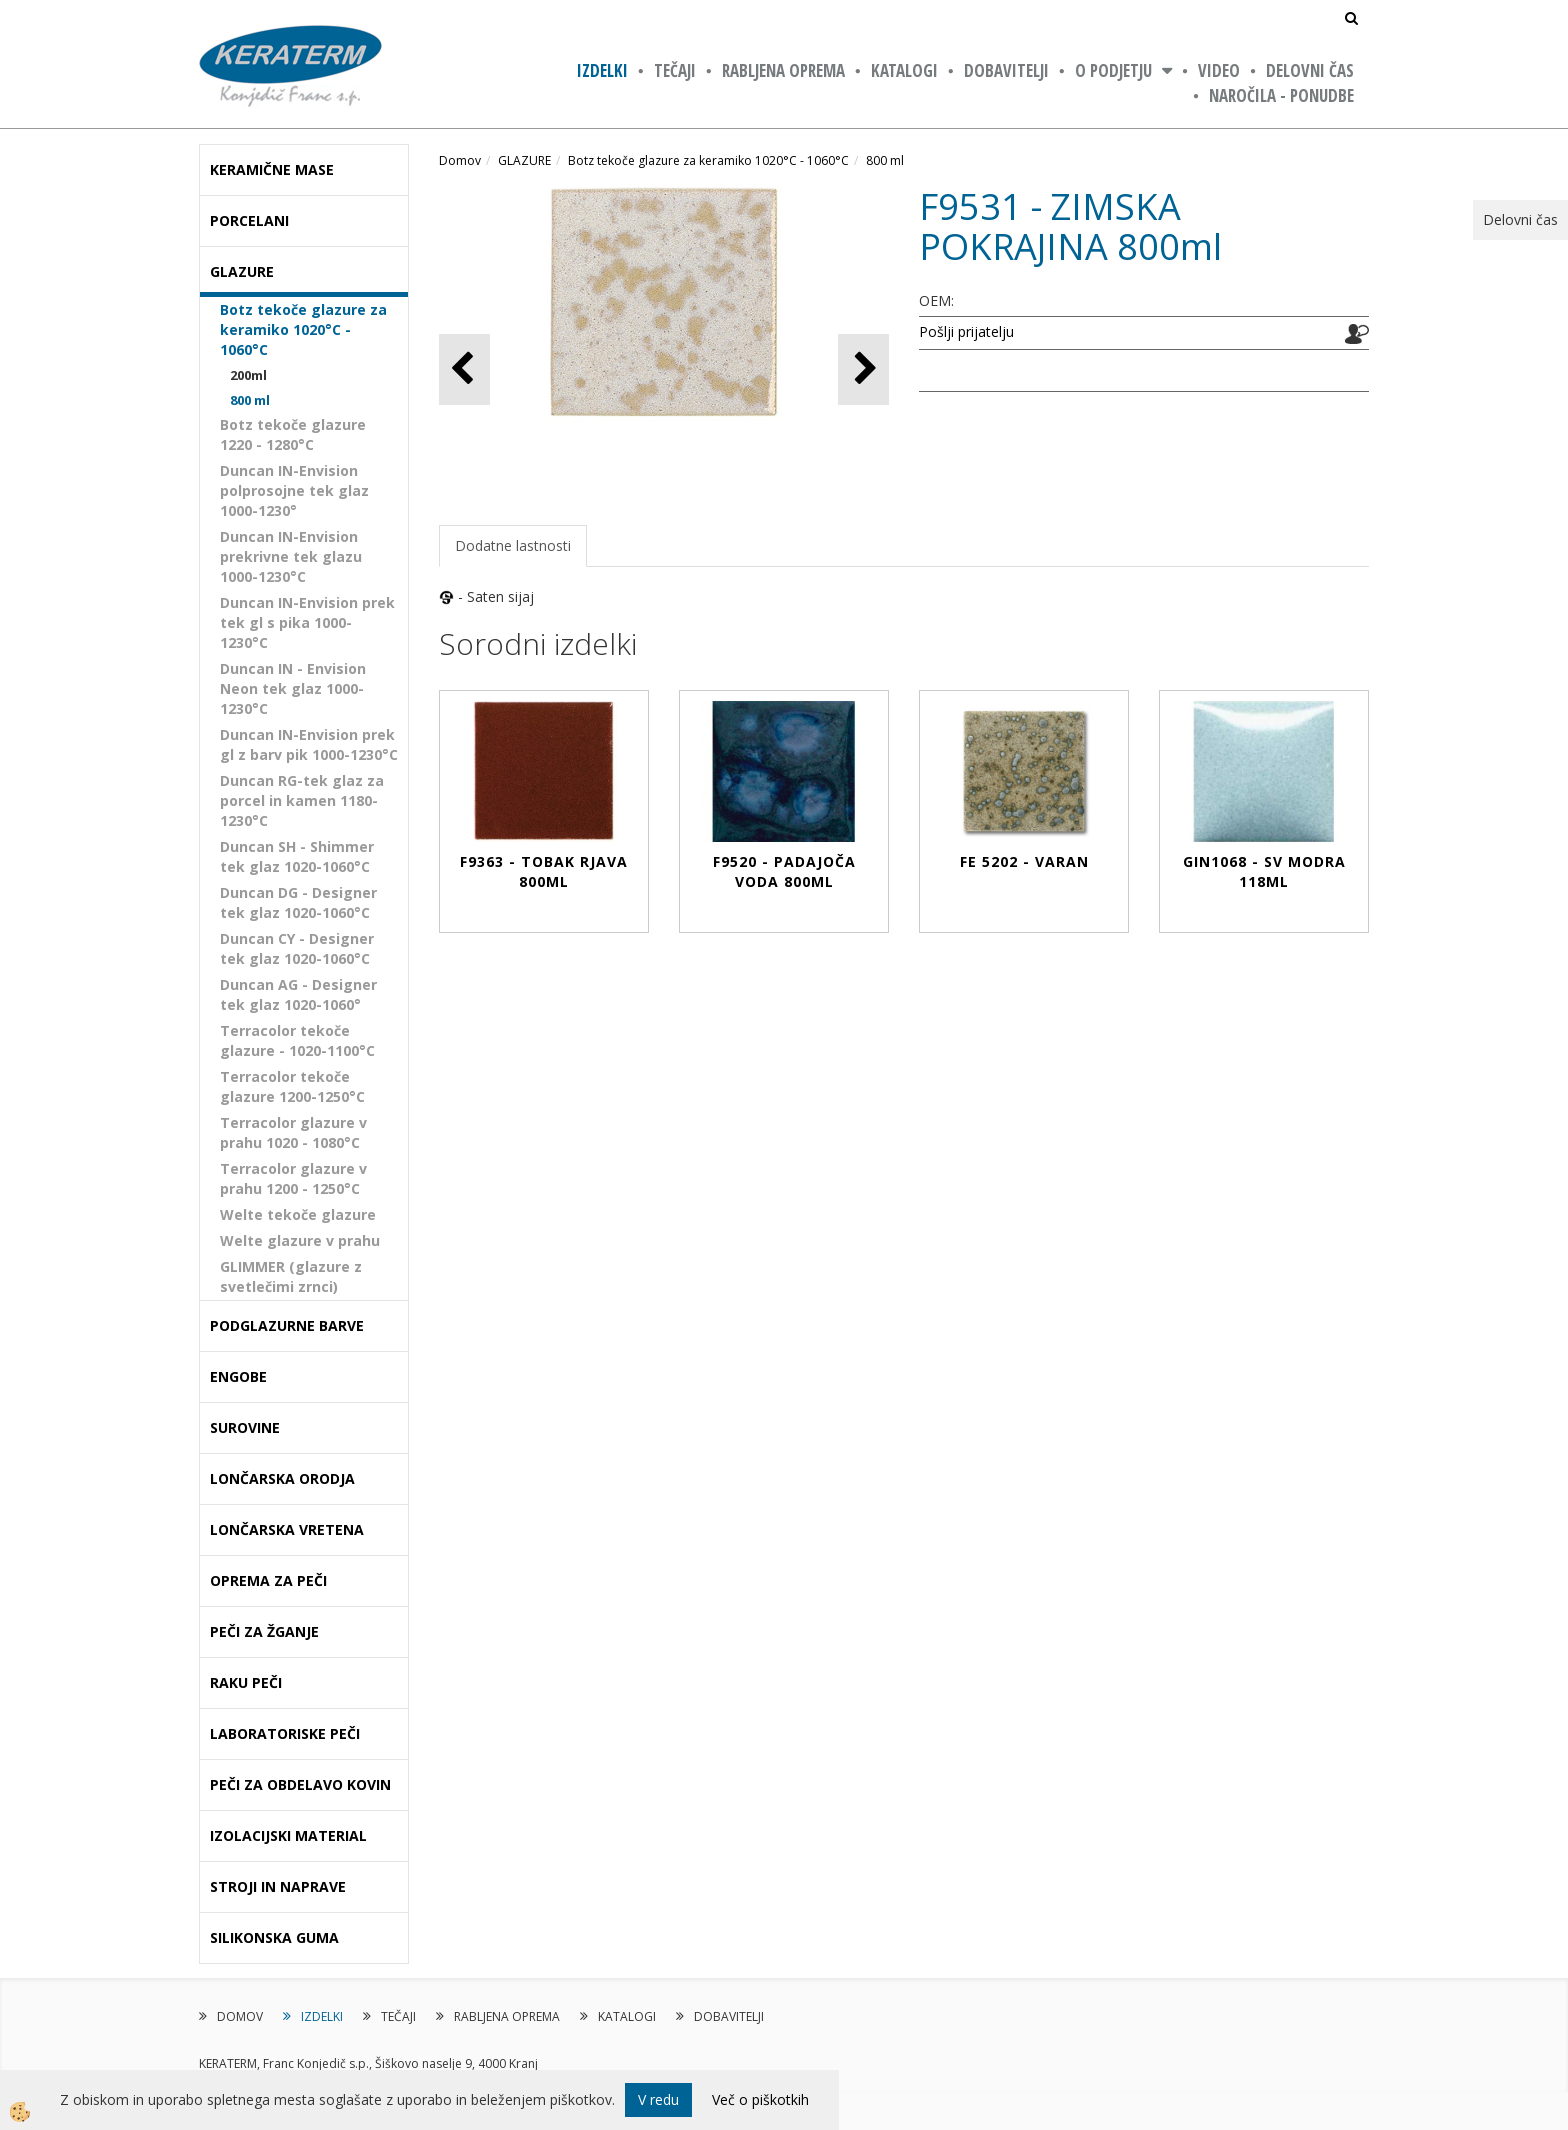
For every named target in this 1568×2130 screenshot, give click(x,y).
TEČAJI (675, 70)
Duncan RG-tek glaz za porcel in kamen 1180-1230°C (302, 800)
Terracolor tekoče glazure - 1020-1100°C (297, 1040)
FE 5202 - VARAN (1024, 861)
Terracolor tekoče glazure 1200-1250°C (292, 1086)
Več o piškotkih (760, 2099)
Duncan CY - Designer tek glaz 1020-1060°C (297, 948)
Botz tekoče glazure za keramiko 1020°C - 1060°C (303, 329)
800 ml (250, 400)
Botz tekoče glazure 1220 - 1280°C (293, 434)
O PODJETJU (1113, 70)
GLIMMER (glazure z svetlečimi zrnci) (291, 1276)
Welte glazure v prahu (300, 1240)
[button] (863, 369)
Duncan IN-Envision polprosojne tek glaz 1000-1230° (294, 490)
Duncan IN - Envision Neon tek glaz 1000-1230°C (293, 688)
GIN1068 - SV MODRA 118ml (1264, 871)
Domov (460, 160)
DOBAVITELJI (1006, 70)
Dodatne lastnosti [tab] (513, 545)
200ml (248, 375)
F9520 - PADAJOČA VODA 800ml (784, 871)
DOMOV (240, 2016)
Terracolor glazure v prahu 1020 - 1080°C (293, 1132)
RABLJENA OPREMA (783, 70)
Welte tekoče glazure (298, 1214)
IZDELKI (602, 70)
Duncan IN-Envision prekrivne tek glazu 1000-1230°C (291, 556)
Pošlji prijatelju (966, 331)
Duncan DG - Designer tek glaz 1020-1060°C (298, 902)
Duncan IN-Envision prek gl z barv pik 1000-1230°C (309, 744)
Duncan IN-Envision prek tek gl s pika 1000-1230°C (307, 622)
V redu (658, 2099)
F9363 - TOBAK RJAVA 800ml (544, 871)
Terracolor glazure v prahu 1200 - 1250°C (293, 1178)
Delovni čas (1310, 70)
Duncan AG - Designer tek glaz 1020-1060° (298, 994)
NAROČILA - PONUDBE (1281, 95)
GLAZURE (524, 160)
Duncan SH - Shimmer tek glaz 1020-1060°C (297, 856)
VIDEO (1219, 70)
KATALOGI (904, 70)
